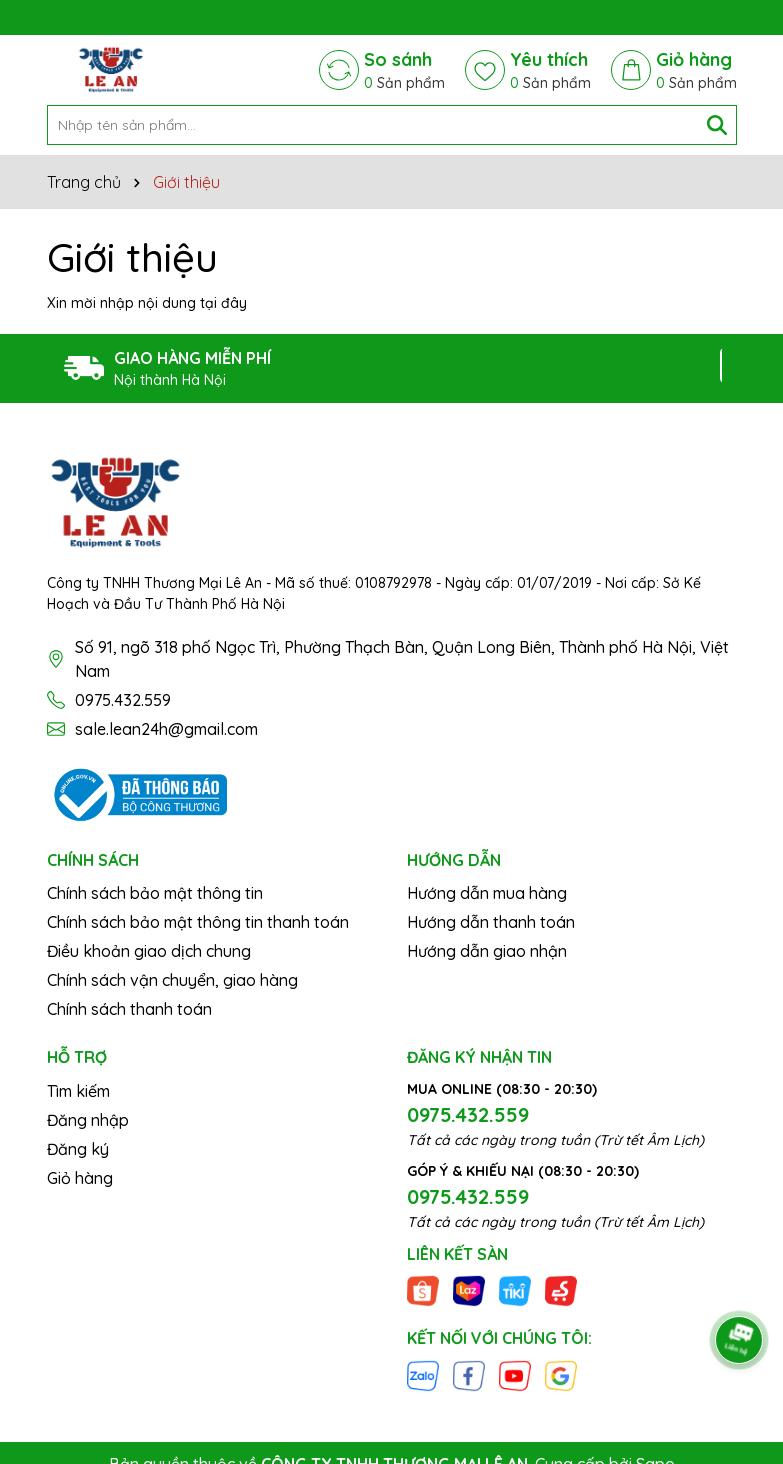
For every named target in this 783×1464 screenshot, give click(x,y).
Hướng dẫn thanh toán (491, 922)
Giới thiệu (132, 257)
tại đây (223, 303)
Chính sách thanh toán (129, 1009)
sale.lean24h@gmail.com (166, 729)
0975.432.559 (123, 700)
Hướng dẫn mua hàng (487, 893)
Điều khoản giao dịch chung (149, 951)
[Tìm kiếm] (717, 125)
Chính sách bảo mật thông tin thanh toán (198, 922)
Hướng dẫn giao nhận (487, 951)
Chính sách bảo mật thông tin (155, 893)
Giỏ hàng (80, 1178)
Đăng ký (78, 1149)
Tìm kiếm (78, 1091)
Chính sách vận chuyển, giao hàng (172, 980)
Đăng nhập (88, 1120)
